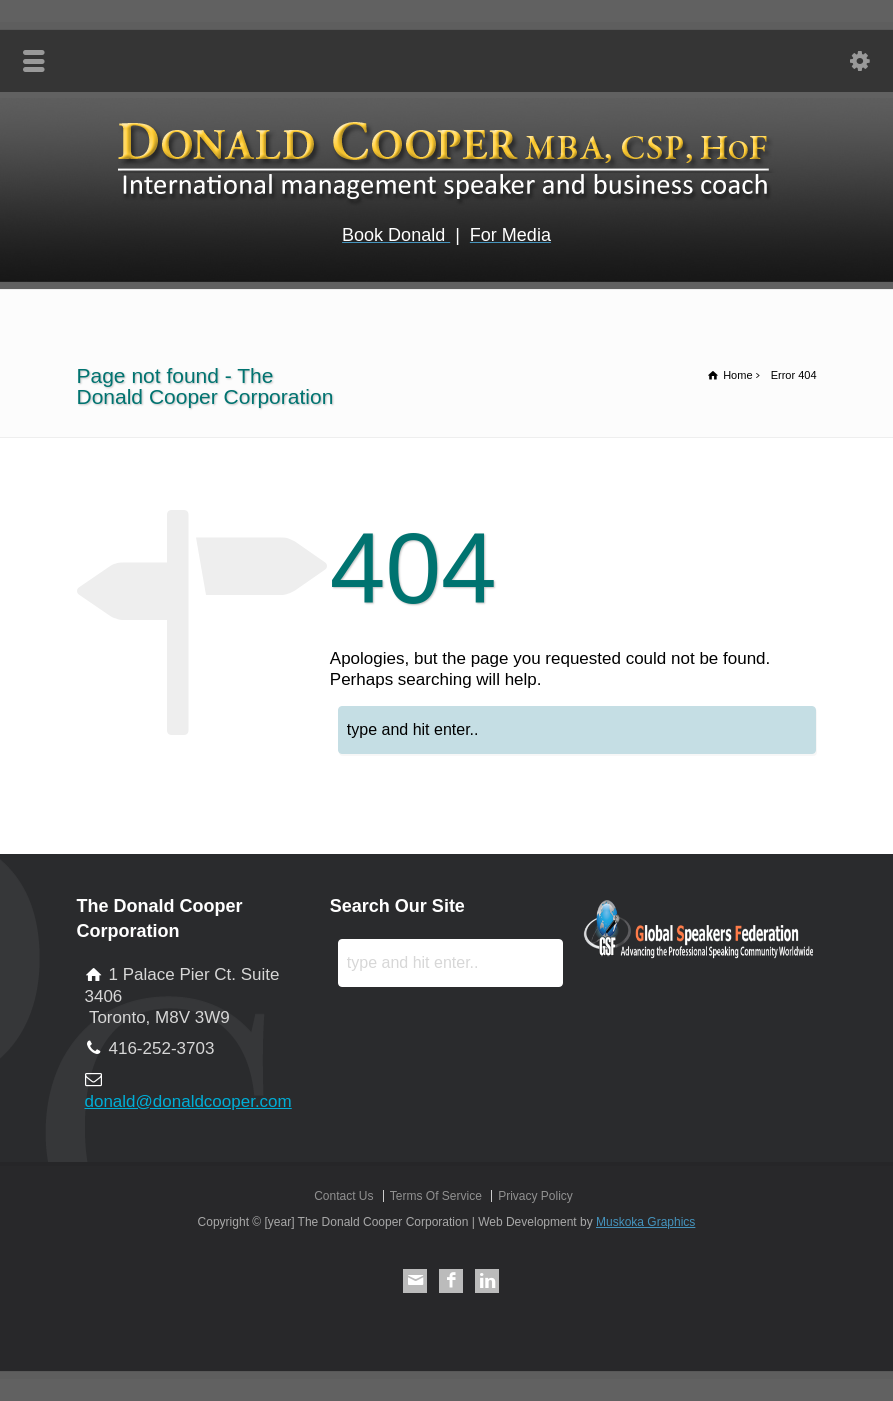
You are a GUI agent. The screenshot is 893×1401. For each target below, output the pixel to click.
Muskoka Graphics (645, 1222)
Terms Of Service (436, 1196)
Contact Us (343, 1196)
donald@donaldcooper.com (188, 1101)
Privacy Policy (535, 1196)
